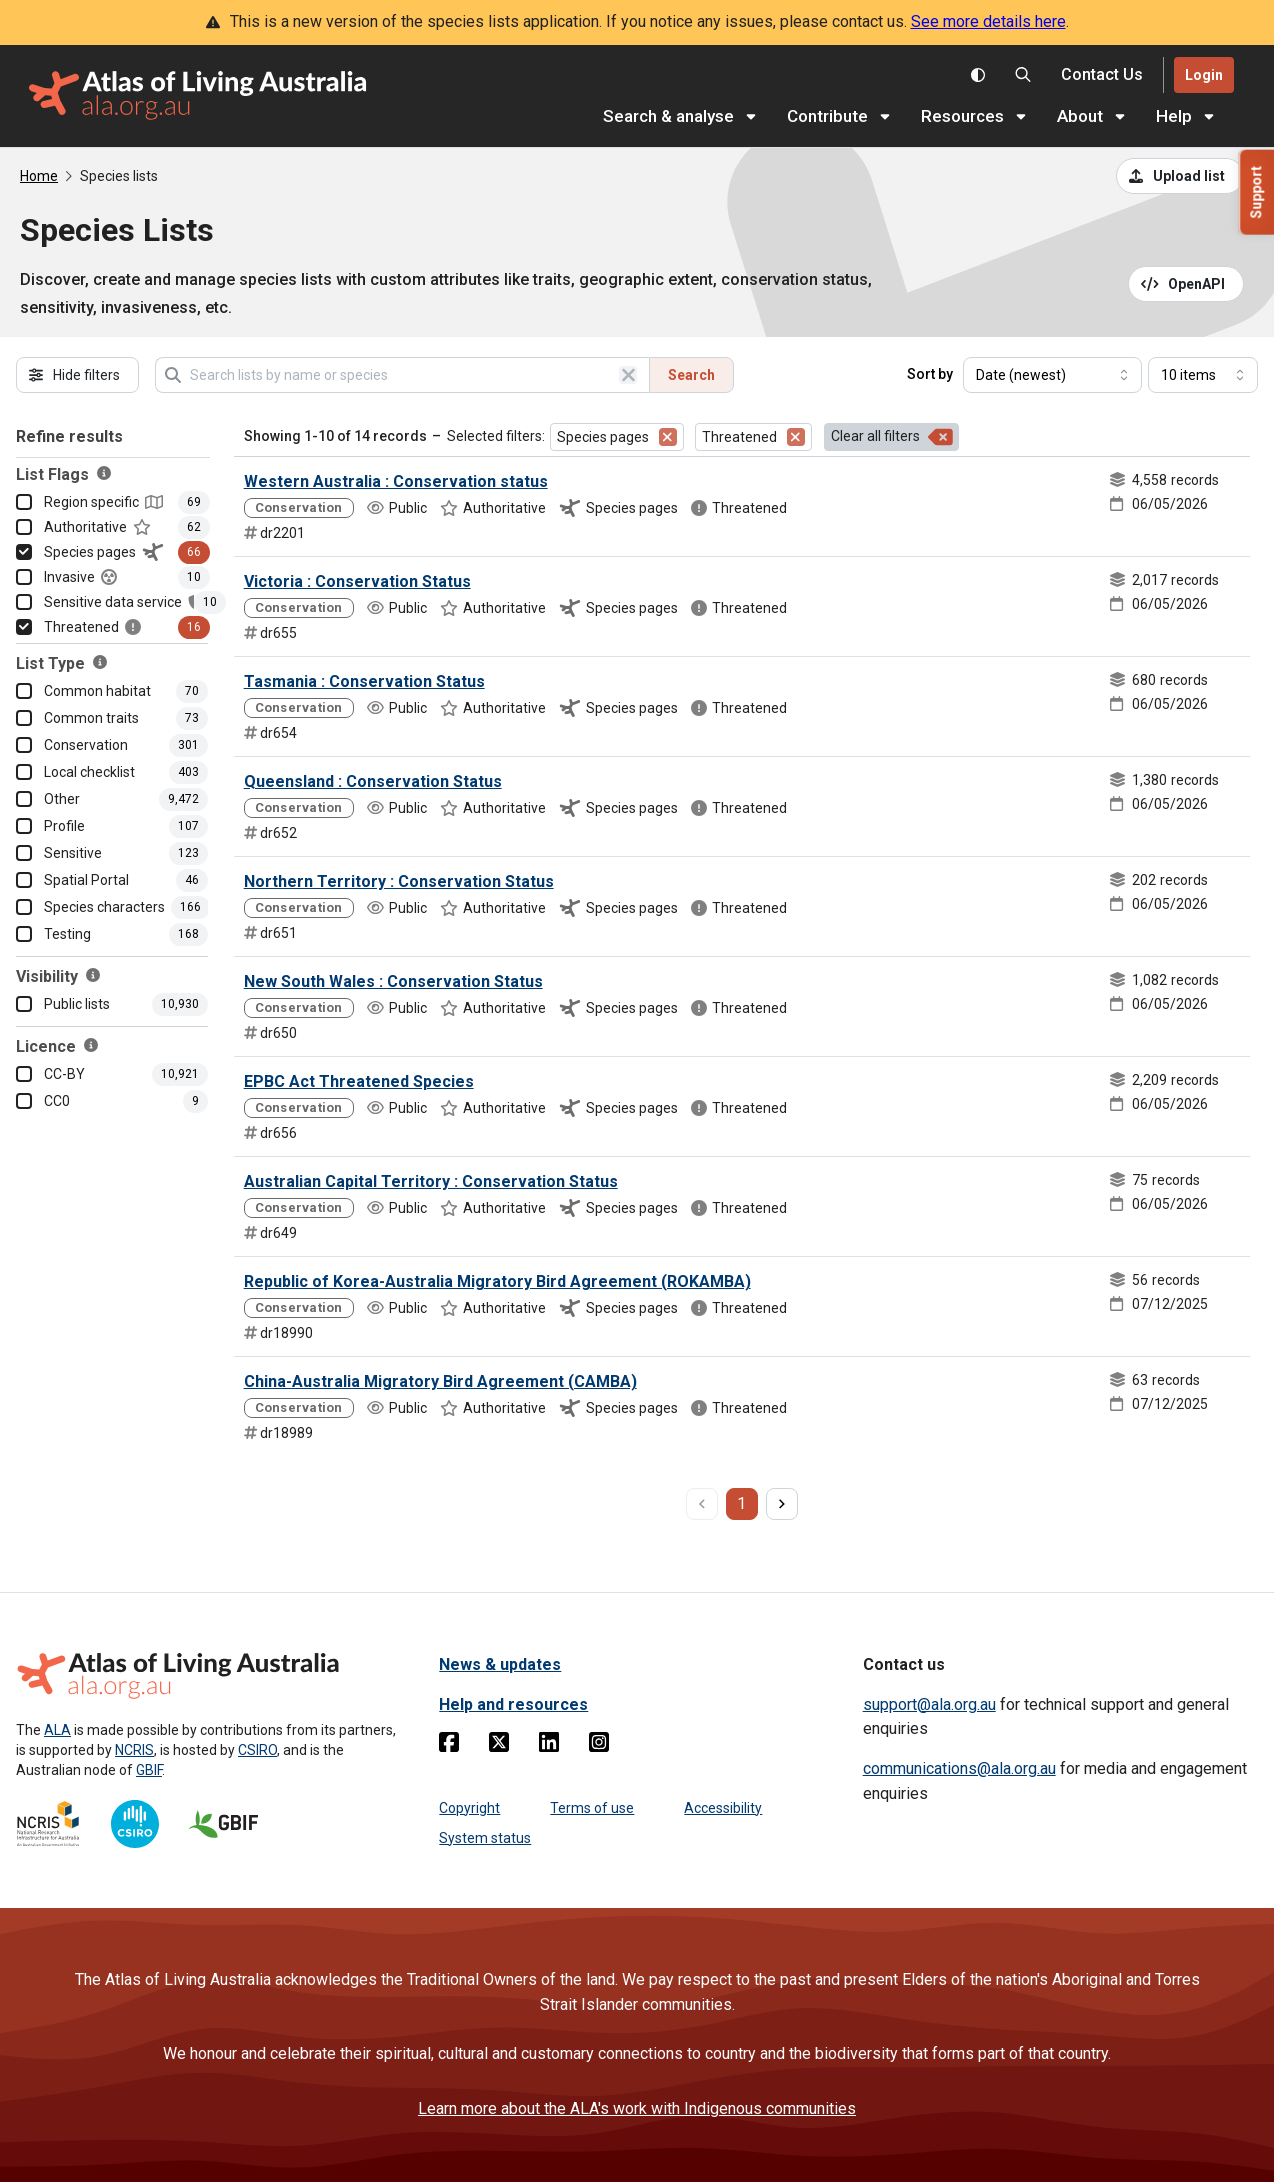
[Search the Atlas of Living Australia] (1023, 75)
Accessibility (723, 1808)
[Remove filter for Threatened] (796, 437)
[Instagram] (599, 1746)
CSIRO (257, 1750)
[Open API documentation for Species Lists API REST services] (1186, 284)
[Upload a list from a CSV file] (1180, 176)
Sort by (930, 374)
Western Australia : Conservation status (396, 481)
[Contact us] (1102, 75)
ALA (57, 1730)
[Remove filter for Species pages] (668, 437)
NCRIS (134, 1750)
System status (485, 1838)
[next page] (782, 1504)
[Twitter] (499, 1746)
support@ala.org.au (929, 1704)
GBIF (149, 1770)
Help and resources (513, 1704)
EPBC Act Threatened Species (359, 1081)
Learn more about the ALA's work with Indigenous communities (637, 2108)
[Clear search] (628, 375)
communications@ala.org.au (959, 1768)
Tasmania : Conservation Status (364, 681)
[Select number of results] (1203, 375)
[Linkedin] (549, 1746)
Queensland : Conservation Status (373, 781)
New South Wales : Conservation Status (393, 981)
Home (39, 176)
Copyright (469, 1808)
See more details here (988, 21)
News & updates (500, 1664)
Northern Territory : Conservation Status (399, 881)
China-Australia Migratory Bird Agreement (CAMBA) (440, 1381)
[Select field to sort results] (1052, 375)
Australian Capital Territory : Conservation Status (431, 1181)
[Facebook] (449, 1746)
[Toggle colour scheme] (978, 75)
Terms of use (592, 1808)
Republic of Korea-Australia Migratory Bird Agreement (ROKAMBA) (497, 1281)
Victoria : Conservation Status (357, 581)
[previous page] (702, 1504)
